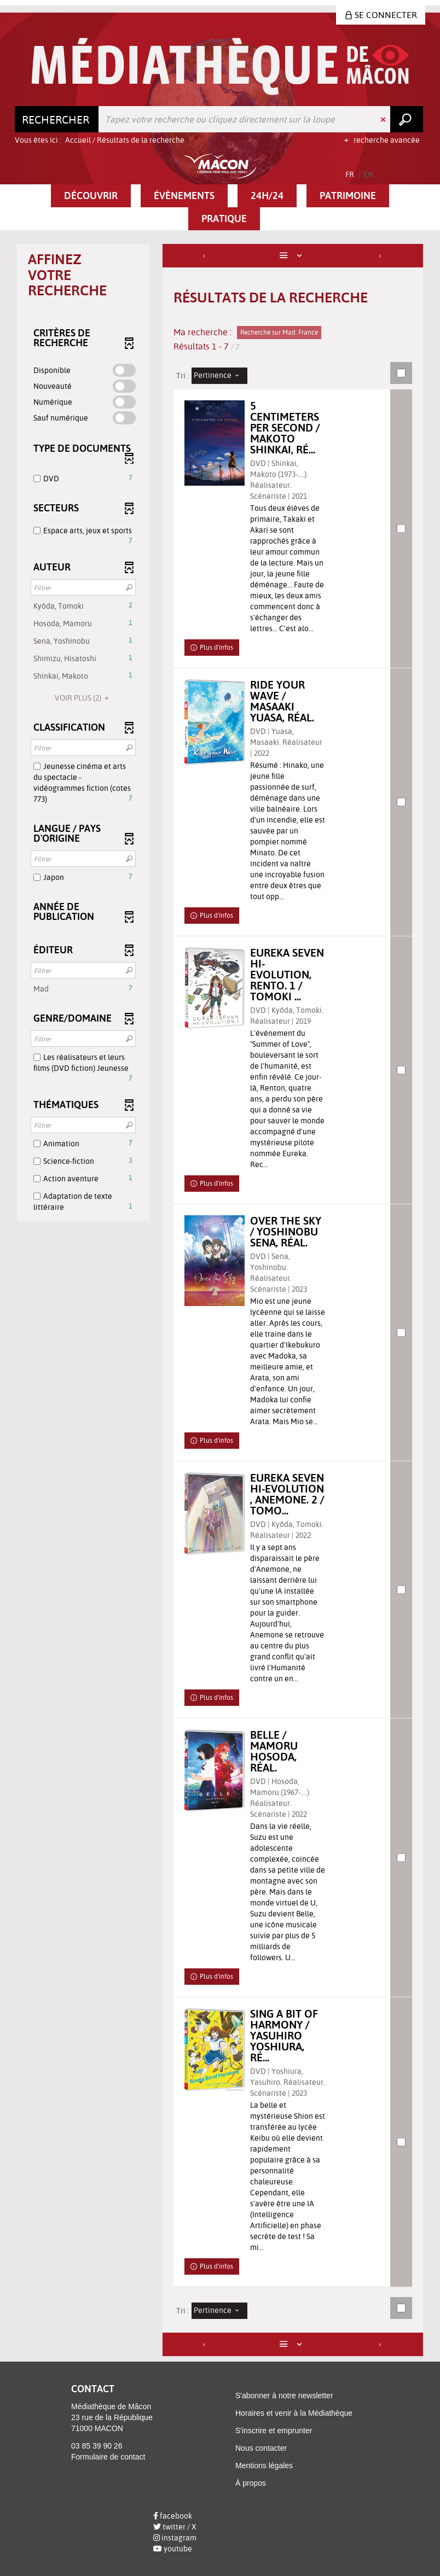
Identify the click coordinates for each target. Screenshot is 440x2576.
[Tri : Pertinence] (219, 376)
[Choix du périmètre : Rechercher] (57, 119)
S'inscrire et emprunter (273, 2430)
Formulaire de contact (108, 2456)
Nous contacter (261, 2448)
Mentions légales (264, 2465)
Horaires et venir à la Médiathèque (293, 2413)
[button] (91, 195)
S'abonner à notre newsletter (284, 2395)
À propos (250, 2483)
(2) (83, 698)
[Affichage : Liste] (293, 255)
